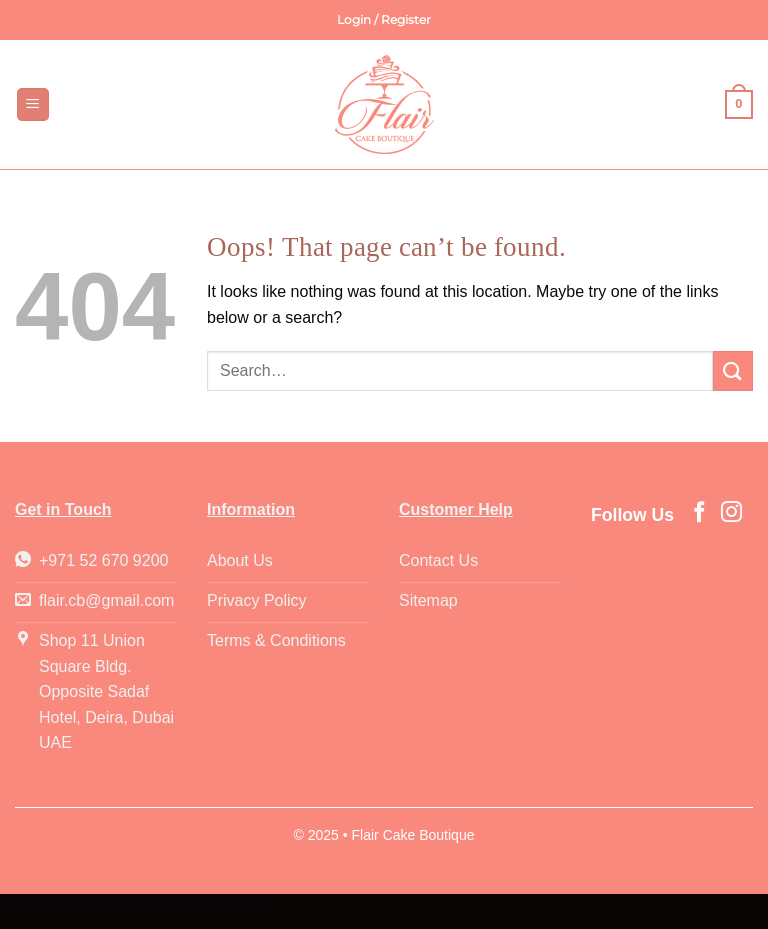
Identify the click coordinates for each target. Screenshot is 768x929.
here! (263, 903)
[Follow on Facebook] (699, 513)
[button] (384, 19)
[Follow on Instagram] (731, 513)
